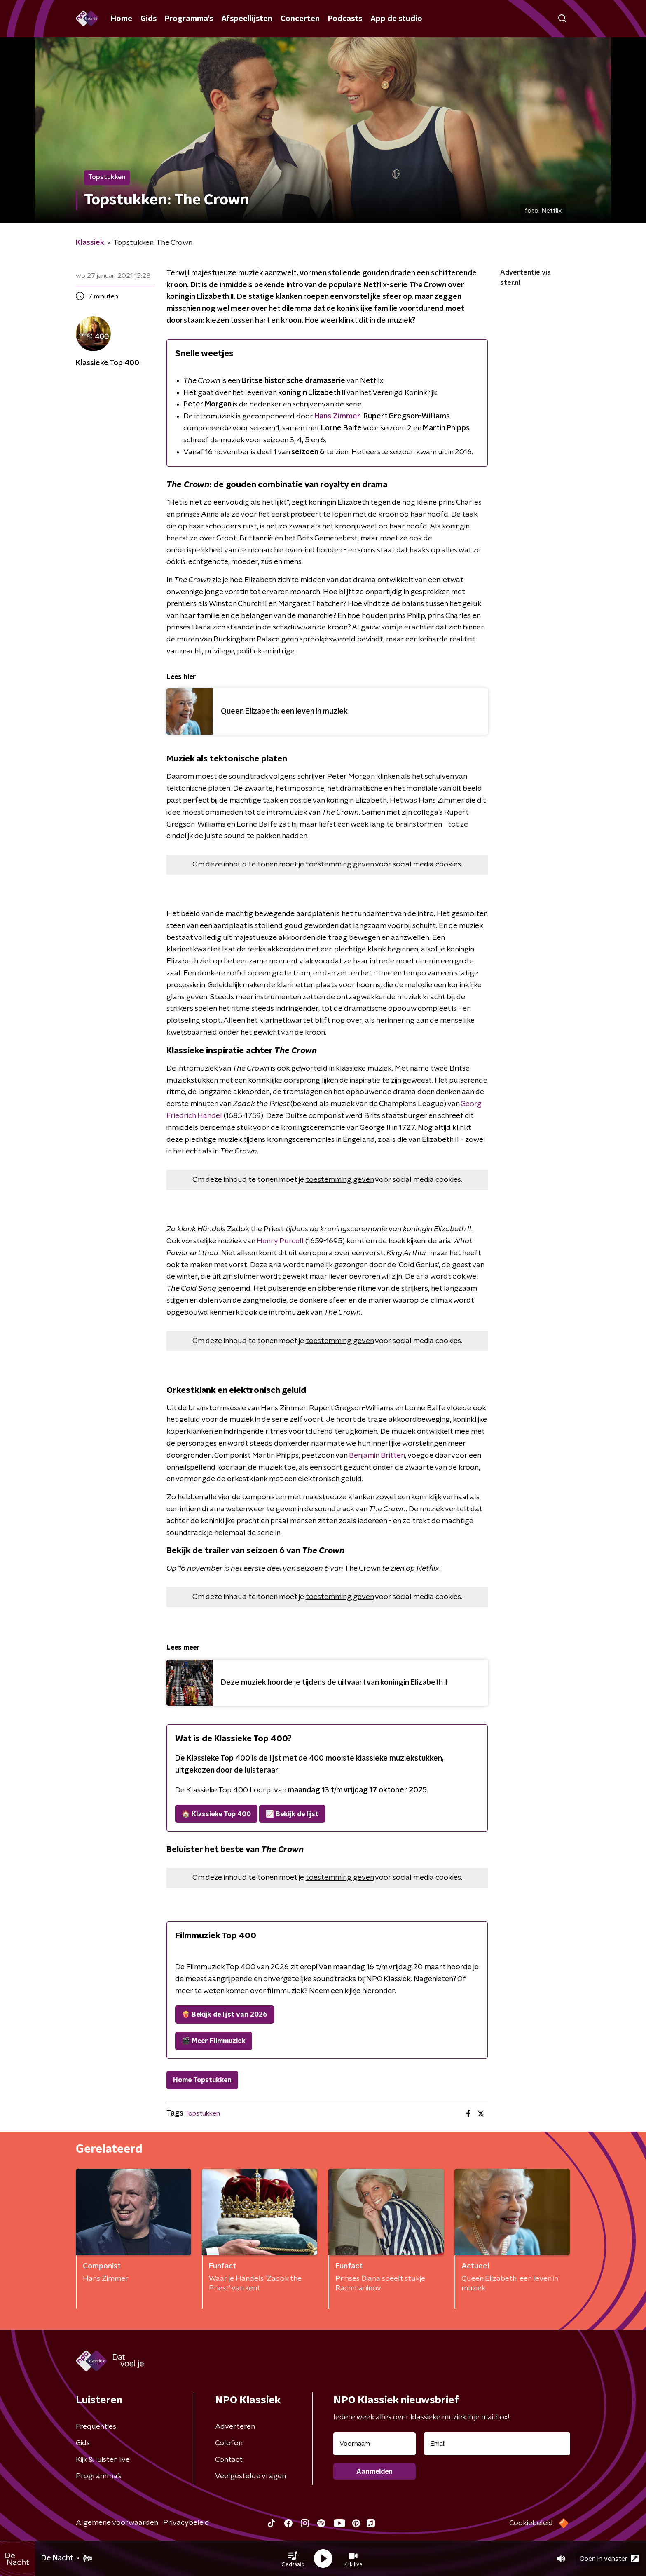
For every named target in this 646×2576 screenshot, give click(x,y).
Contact (229, 2459)
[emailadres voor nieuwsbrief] (497, 2443)
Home (121, 19)
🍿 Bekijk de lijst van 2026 (224, 2014)
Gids (148, 19)
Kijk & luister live (103, 2459)
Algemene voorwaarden (117, 2523)
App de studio (396, 19)
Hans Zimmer (337, 416)
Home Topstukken (202, 2080)
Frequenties (96, 2426)
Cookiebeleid (531, 2523)
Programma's (189, 19)
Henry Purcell (280, 1241)
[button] (293, 2558)
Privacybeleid (186, 2523)
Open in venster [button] (609, 2558)
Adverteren (235, 2426)
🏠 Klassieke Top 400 (216, 1814)
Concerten (300, 19)
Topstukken (202, 2113)
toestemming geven (340, 864)
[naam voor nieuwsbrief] (374, 2443)
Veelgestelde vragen (250, 2476)
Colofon (229, 2443)
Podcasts (345, 19)
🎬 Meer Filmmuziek (214, 2041)
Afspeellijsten (246, 19)
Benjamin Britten (377, 1455)
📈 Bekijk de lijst (292, 1814)
